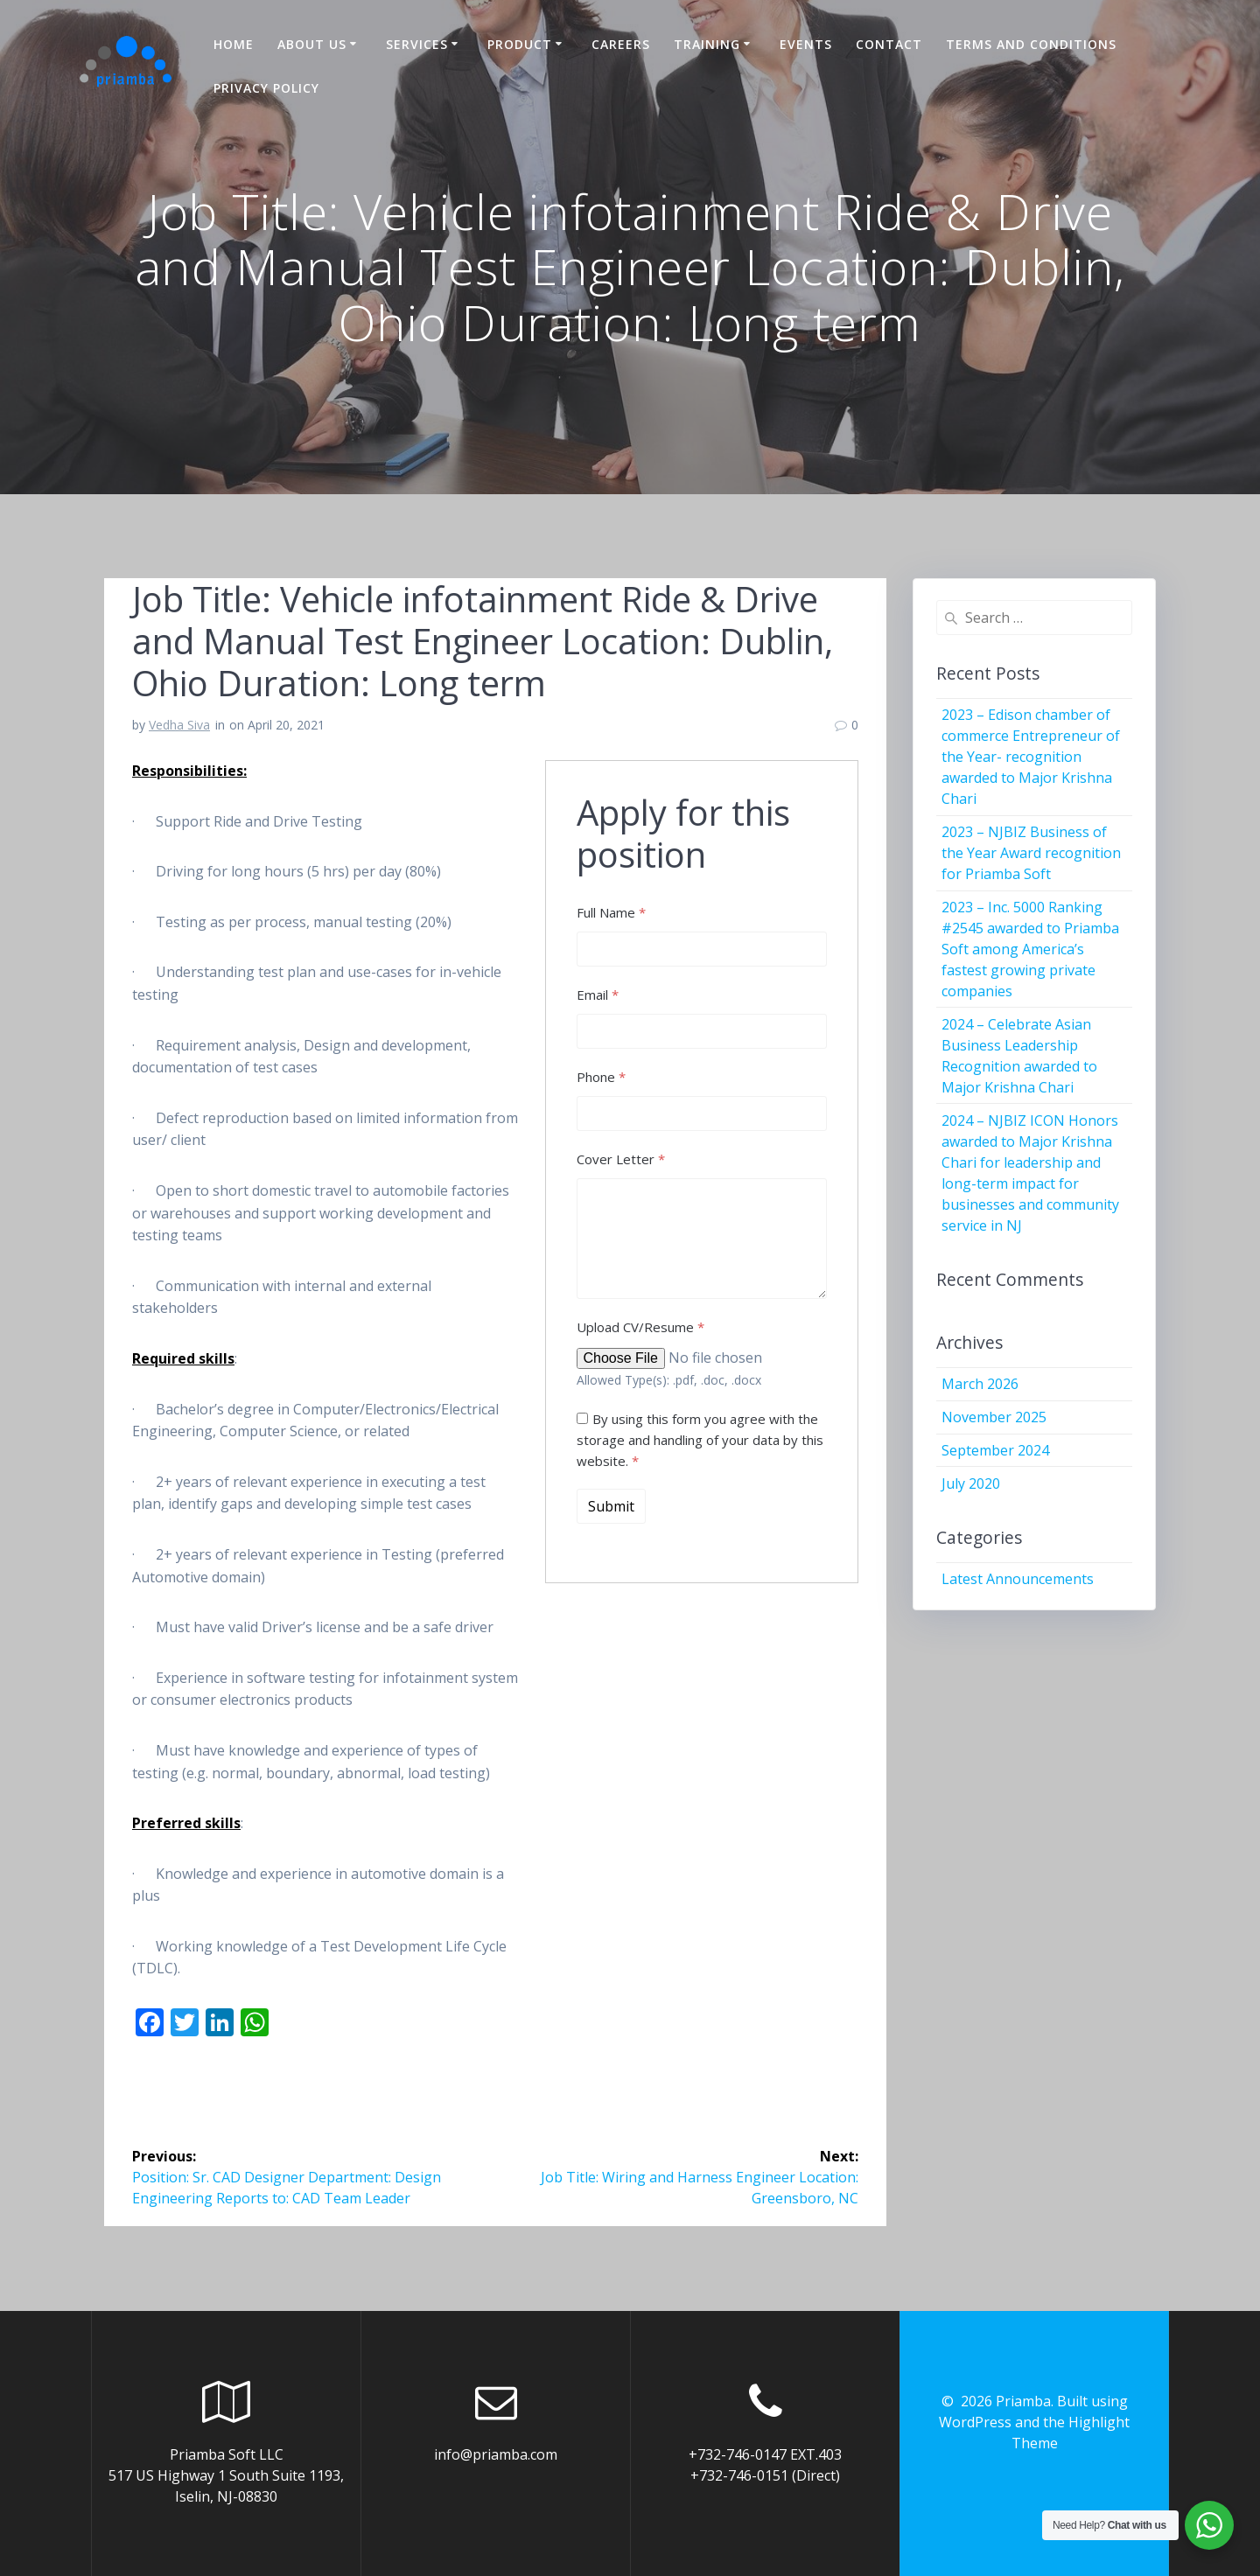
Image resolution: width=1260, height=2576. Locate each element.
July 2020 (971, 1483)
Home (234, 44)
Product (519, 44)
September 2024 (995, 1450)
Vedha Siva (179, 724)
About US (311, 44)
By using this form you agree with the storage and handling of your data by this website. (700, 1440)
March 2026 (980, 1383)
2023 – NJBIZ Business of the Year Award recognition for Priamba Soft (1031, 852)
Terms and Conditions (1031, 44)
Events (806, 44)
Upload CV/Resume (640, 1327)
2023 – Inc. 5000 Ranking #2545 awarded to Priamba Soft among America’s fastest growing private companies (1030, 949)
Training (707, 44)
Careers (621, 44)
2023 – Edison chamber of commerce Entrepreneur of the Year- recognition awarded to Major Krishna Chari (1031, 756)
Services (417, 44)
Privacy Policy (266, 88)
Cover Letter (621, 1159)
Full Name (611, 912)
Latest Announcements (1018, 1578)
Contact (889, 44)
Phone (601, 1077)
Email (598, 994)
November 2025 (994, 1417)
